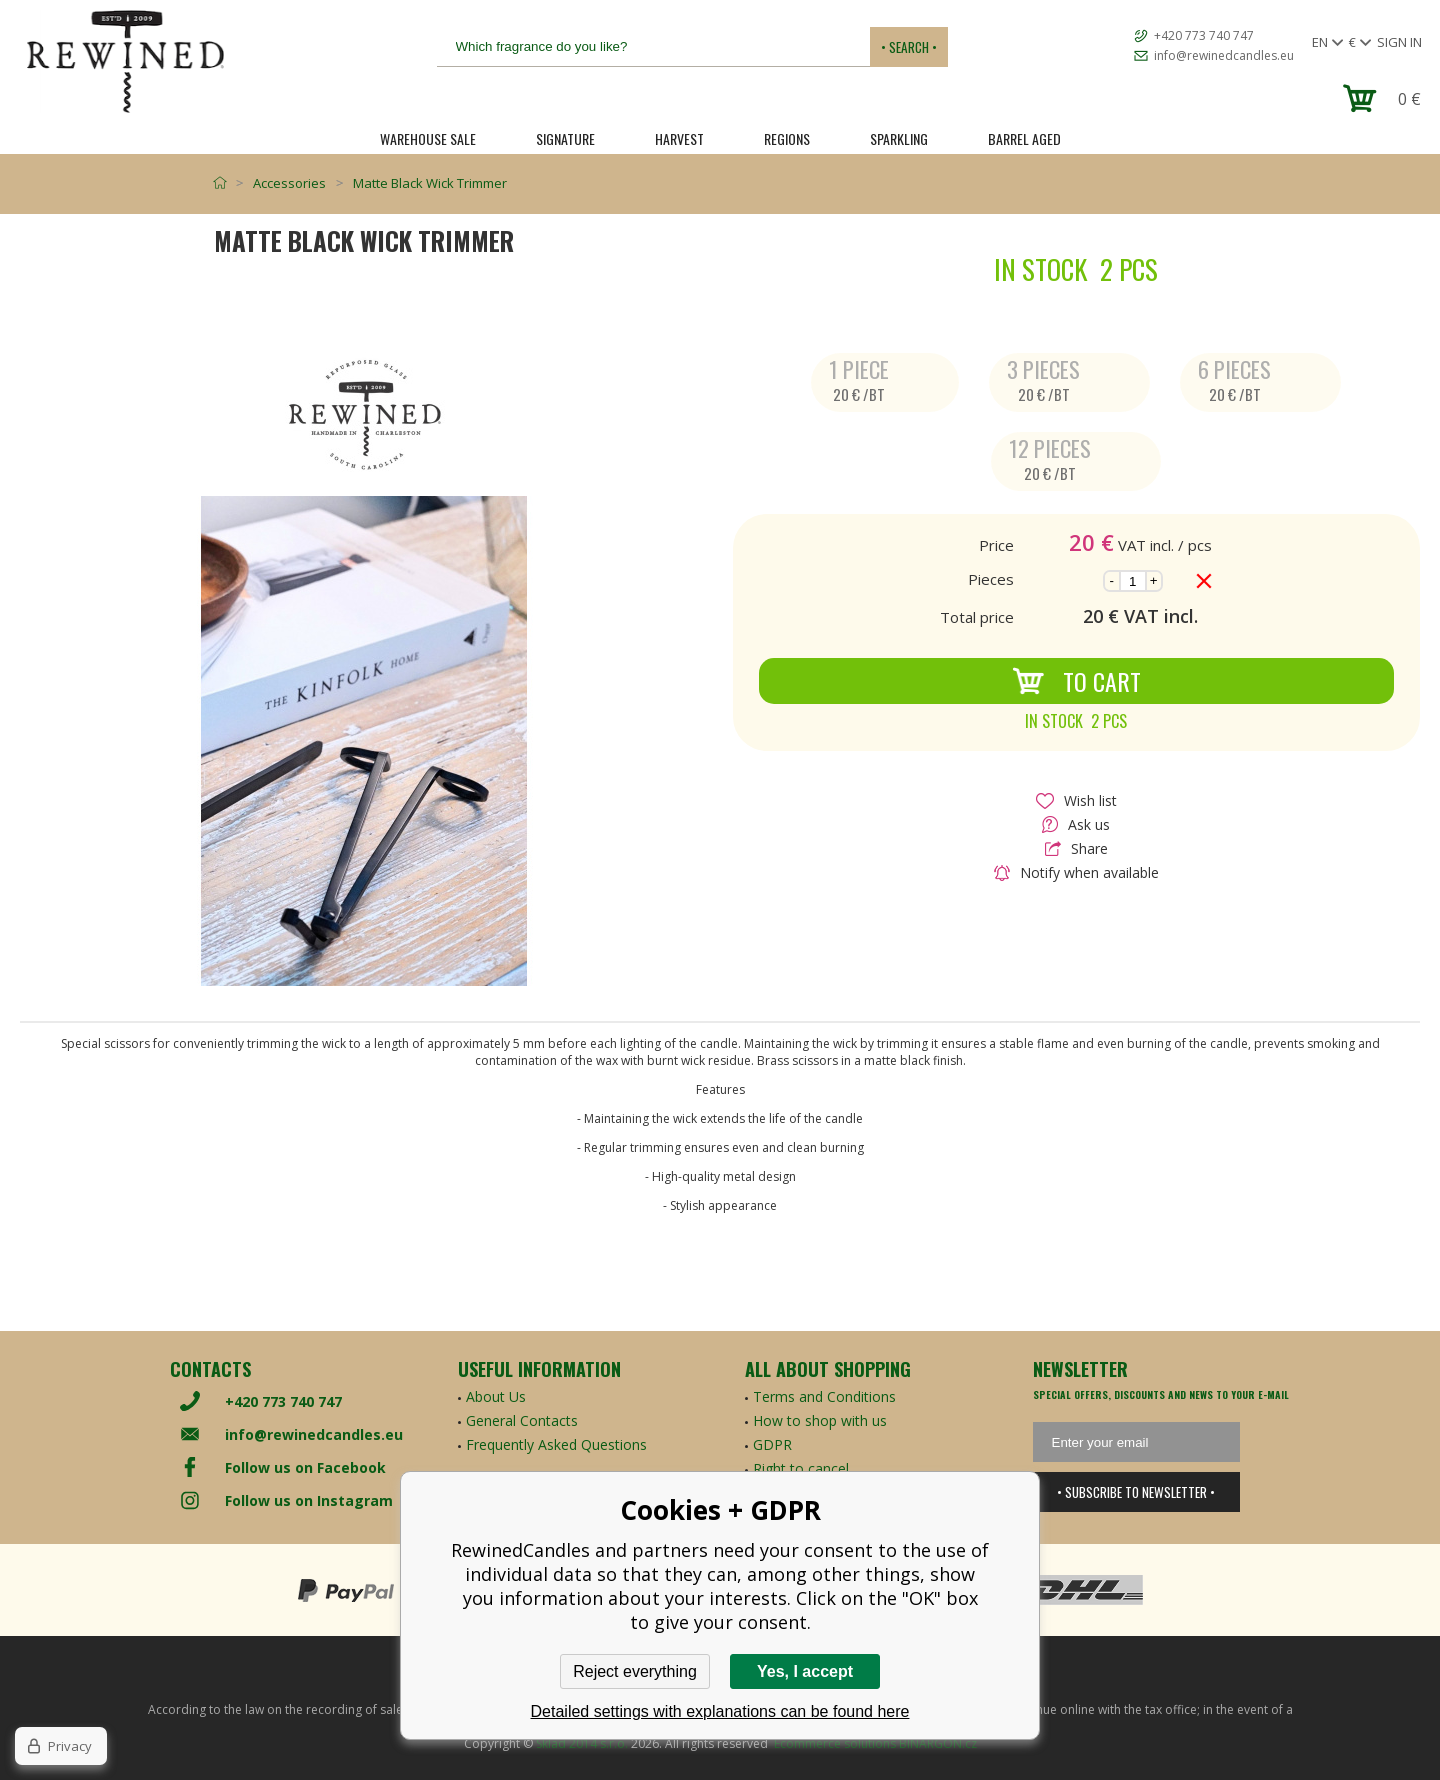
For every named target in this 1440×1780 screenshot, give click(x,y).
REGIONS (787, 138)
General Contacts (522, 1420)
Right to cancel (801, 1468)
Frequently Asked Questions (556, 1444)
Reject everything (635, 1671)
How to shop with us (820, 1420)
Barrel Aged (1024, 138)
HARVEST (679, 138)
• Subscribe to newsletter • (1136, 1492)
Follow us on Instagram (309, 1500)
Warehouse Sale (428, 138)
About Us (496, 1396)
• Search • (909, 47)
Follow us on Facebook (305, 1467)
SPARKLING (899, 138)
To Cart (1076, 681)
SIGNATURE (565, 138)
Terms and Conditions (824, 1396)
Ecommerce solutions (835, 1743)
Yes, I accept (805, 1671)
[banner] (125, 61)
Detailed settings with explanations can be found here (720, 1711)
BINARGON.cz (938, 1743)
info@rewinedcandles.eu (1224, 55)
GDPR (772, 1444)
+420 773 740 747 (1204, 35)
